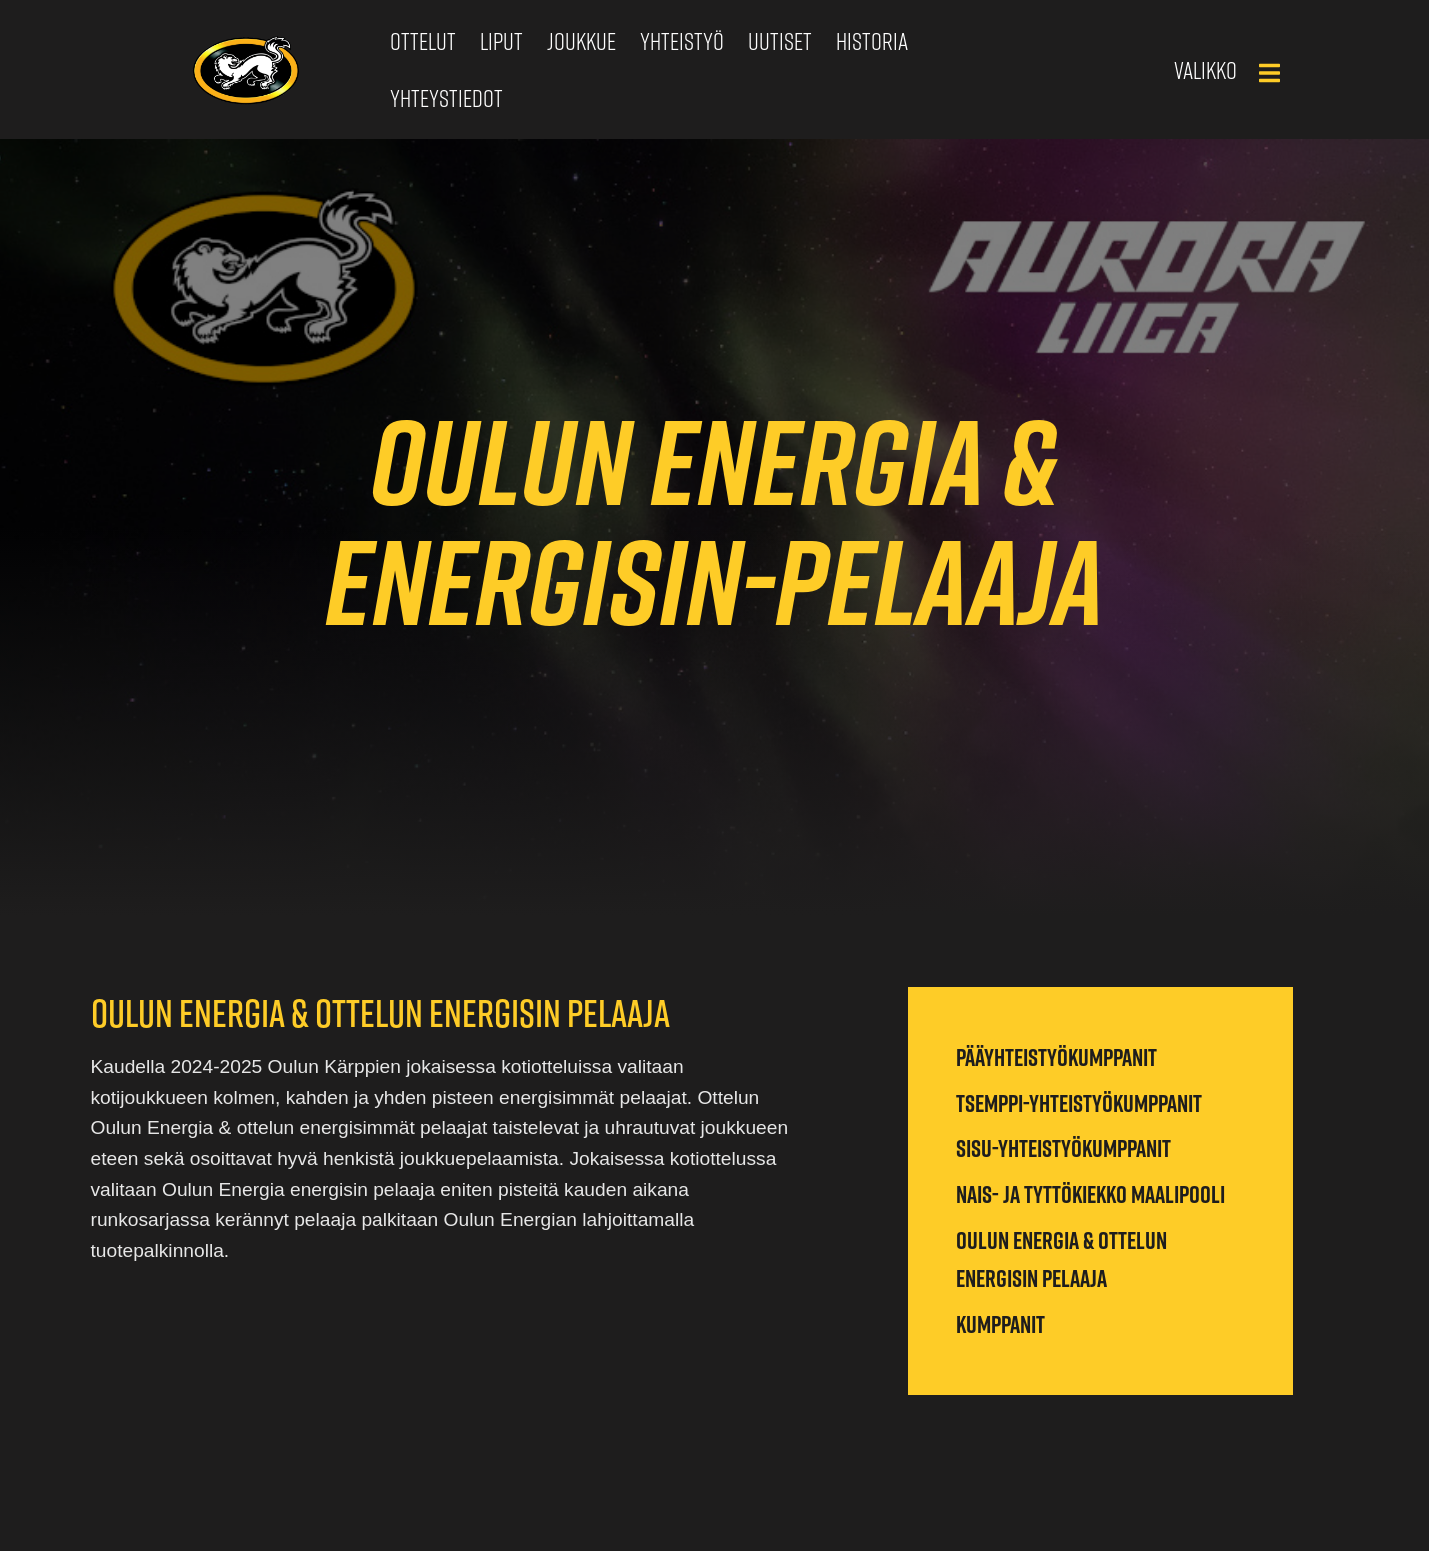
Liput (501, 41)
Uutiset (780, 41)
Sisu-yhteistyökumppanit (1063, 1148)
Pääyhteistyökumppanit (1056, 1057)
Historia (872, 41)
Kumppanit (1000, 1324)
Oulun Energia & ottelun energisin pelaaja (1061, 1259)
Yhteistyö (682, 41)
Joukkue (581, 41)
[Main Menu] (1269, 73)
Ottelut (423, 41)
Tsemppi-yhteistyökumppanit (1079, 1103)
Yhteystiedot (446, 98)
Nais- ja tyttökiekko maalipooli (1090, 1194)
